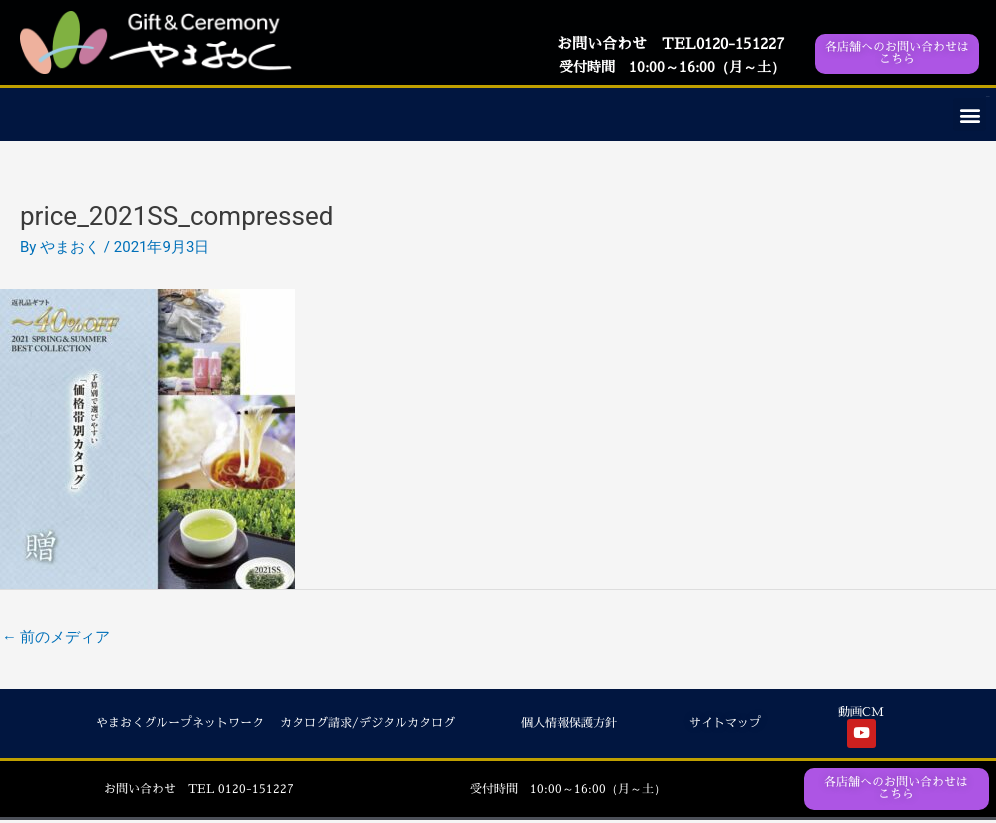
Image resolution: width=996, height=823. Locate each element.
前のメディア (56, 637)
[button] (969, 114)
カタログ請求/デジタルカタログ (367, 723)
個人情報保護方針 (569, 723)
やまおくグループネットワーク (180, 723)
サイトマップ (725, 723)
